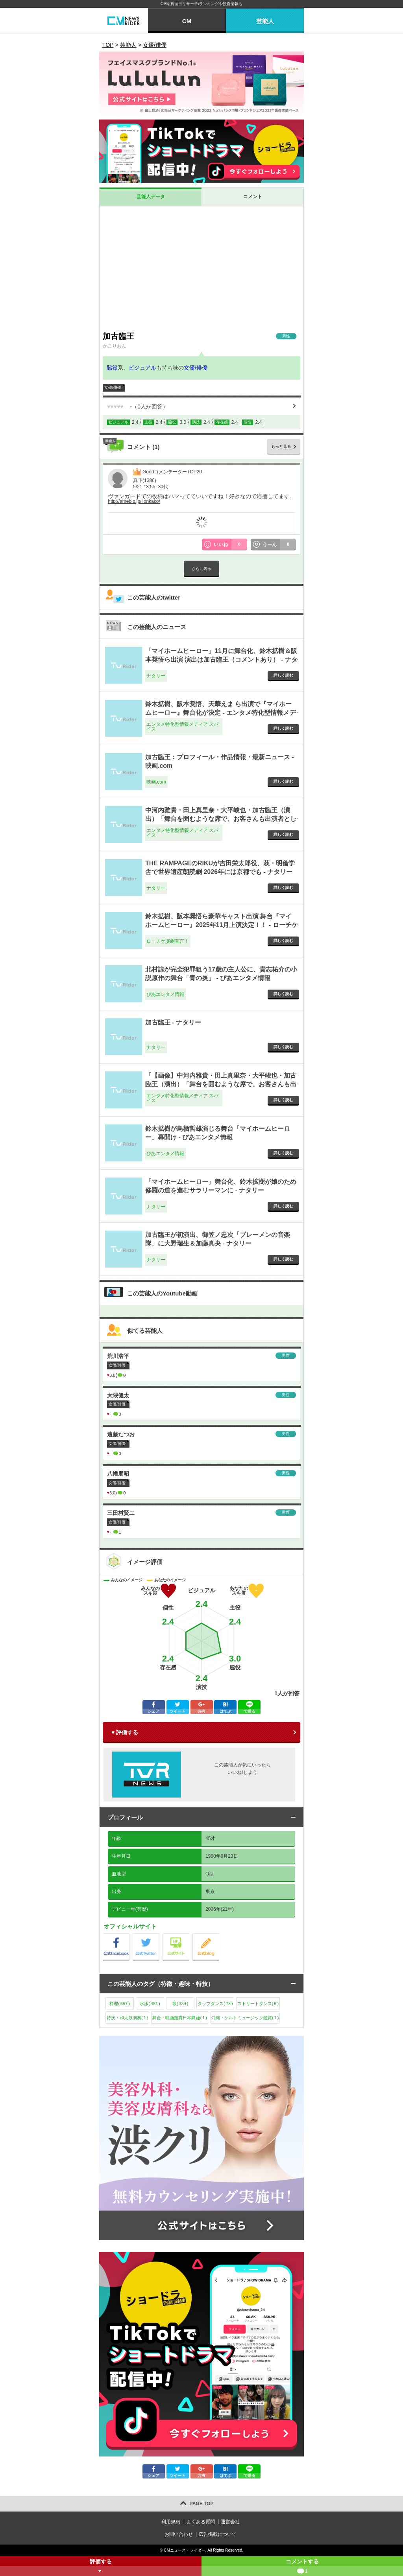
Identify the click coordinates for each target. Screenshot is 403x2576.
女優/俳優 (195, 367)
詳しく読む (283, 675)
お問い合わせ (179, 2534)
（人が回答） (137, 406)
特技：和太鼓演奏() (127, 2017)
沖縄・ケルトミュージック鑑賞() (245, 2017)
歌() (180, 2003)
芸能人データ (151, 196)
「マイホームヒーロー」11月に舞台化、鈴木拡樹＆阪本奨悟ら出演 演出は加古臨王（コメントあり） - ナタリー (221, 660)
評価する (101, 2567)
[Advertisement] (201, 268)
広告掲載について (218, 2534)
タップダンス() (215, 2003)
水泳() (150, 2003)
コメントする (302, 2567)
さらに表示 (201, 569)
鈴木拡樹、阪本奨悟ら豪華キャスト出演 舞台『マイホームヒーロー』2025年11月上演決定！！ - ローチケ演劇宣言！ (221, 925)
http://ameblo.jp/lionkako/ (134, 501)
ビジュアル (142, 367)
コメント (252, 196)
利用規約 (170, 2521)
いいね (231, 544)
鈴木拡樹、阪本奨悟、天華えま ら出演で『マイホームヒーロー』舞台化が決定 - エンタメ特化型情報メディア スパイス (220, 713)
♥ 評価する (124, 1732)
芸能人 (265, 21)
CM (186, 21)
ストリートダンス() (258, 2003)
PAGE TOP (202, 2503)
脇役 (112, 367)
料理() (119, 2003)
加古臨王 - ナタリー (173, 1022)
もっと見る (281, 446)
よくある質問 (201, 2521)
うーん (279, 544)
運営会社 (230, 2521)
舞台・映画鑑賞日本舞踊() (179, 2017)
